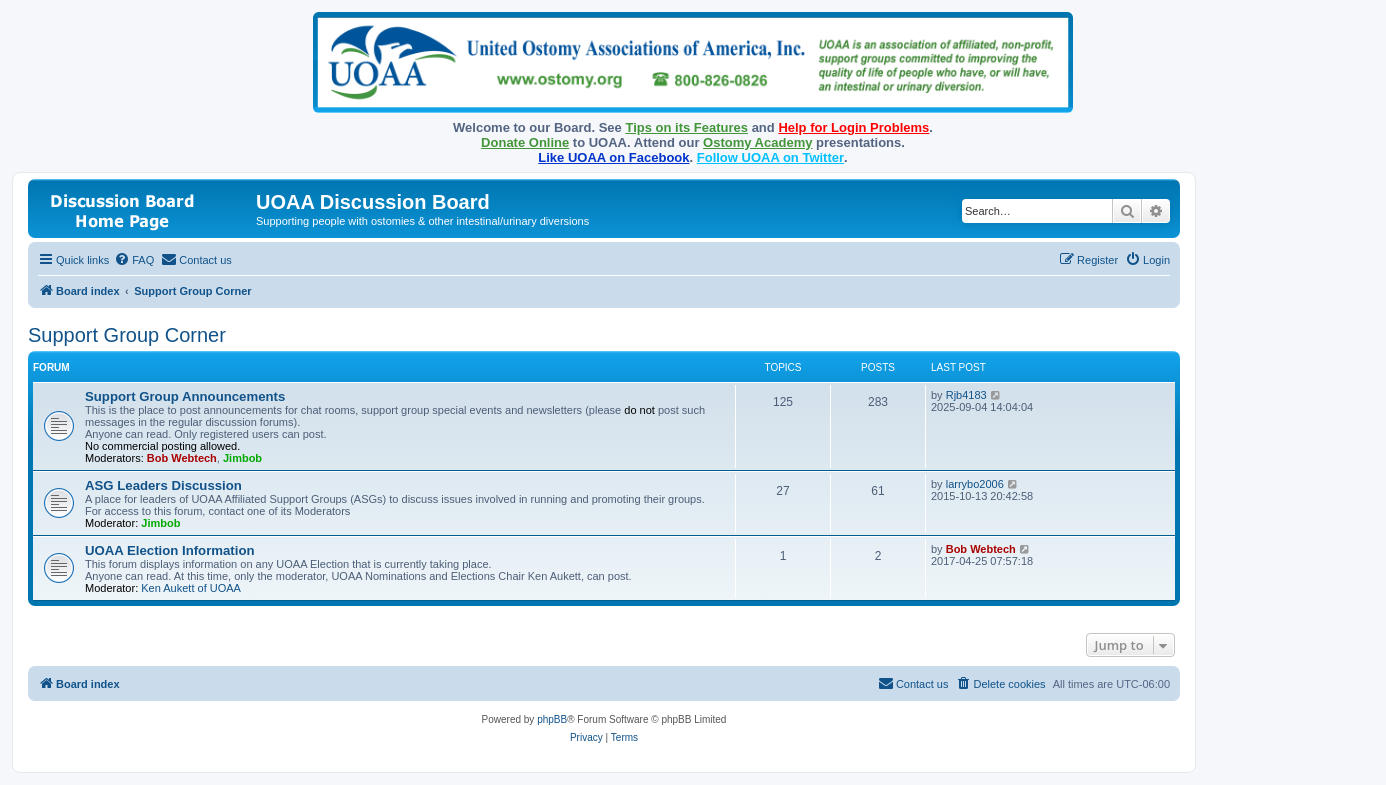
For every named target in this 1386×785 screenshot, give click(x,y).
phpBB (552, 719)
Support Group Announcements (185, 396)
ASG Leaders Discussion (163, 485)
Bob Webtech (182, 458)
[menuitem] (134, 260)
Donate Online (525, 142)
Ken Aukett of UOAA (191, 588)
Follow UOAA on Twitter (770, 157)
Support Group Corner (127, 335)
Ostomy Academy (757, 142)
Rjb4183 (966, 395)
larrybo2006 (975, 484)
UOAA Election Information (170, 550)
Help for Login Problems (853, 127)
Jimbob (242, 458)
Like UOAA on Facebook (613, 157)
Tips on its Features (686, 127)
